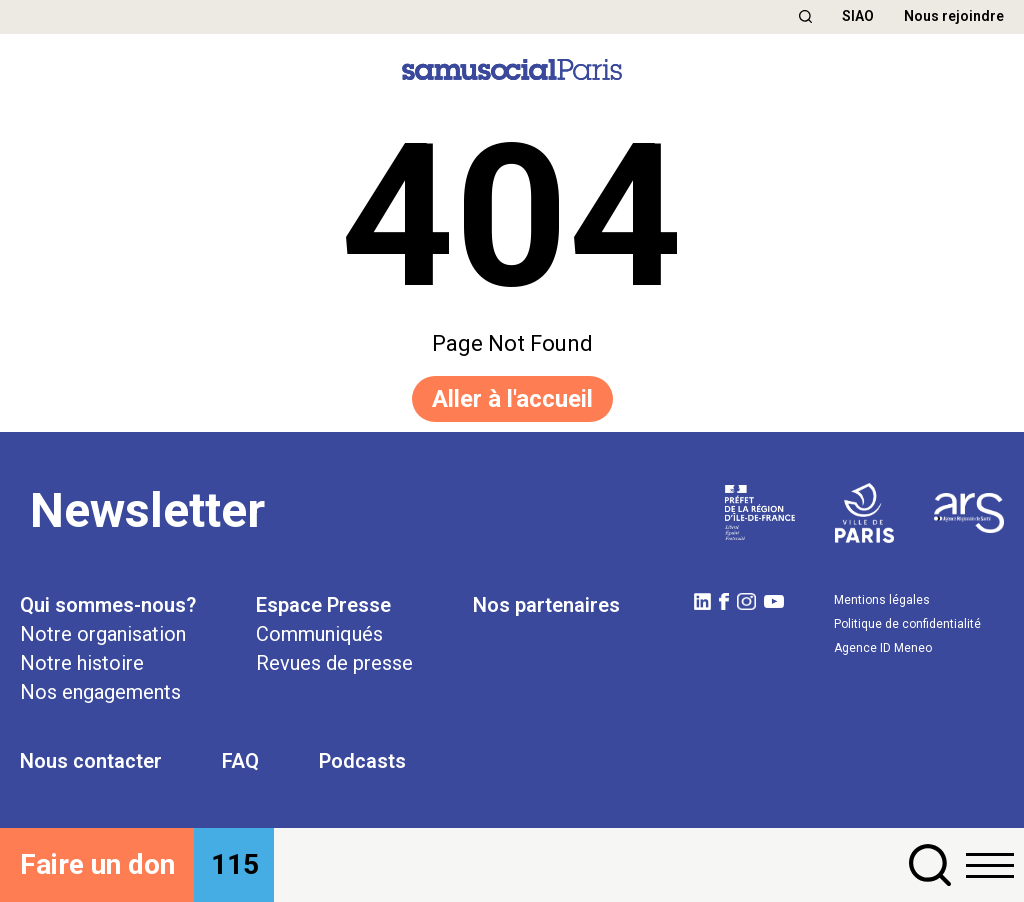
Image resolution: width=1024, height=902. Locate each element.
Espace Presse (323, 605)
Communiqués (319, 634)
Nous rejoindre (954, 16)
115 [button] (235, 864)
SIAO (858, 16)
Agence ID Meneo (883, 648)
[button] (805, 16)
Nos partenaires (546, 605)
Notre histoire (82, 663)
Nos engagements (100, 692)
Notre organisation (103, 634)
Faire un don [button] (97, 864)
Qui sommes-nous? (108, 605)
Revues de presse (334, 663)
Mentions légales (882, 600)
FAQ (240, 761)
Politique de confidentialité (907, 624)
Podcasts (362, 761)
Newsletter (147, 510)
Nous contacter (91, 761)
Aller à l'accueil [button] (512, 399)
